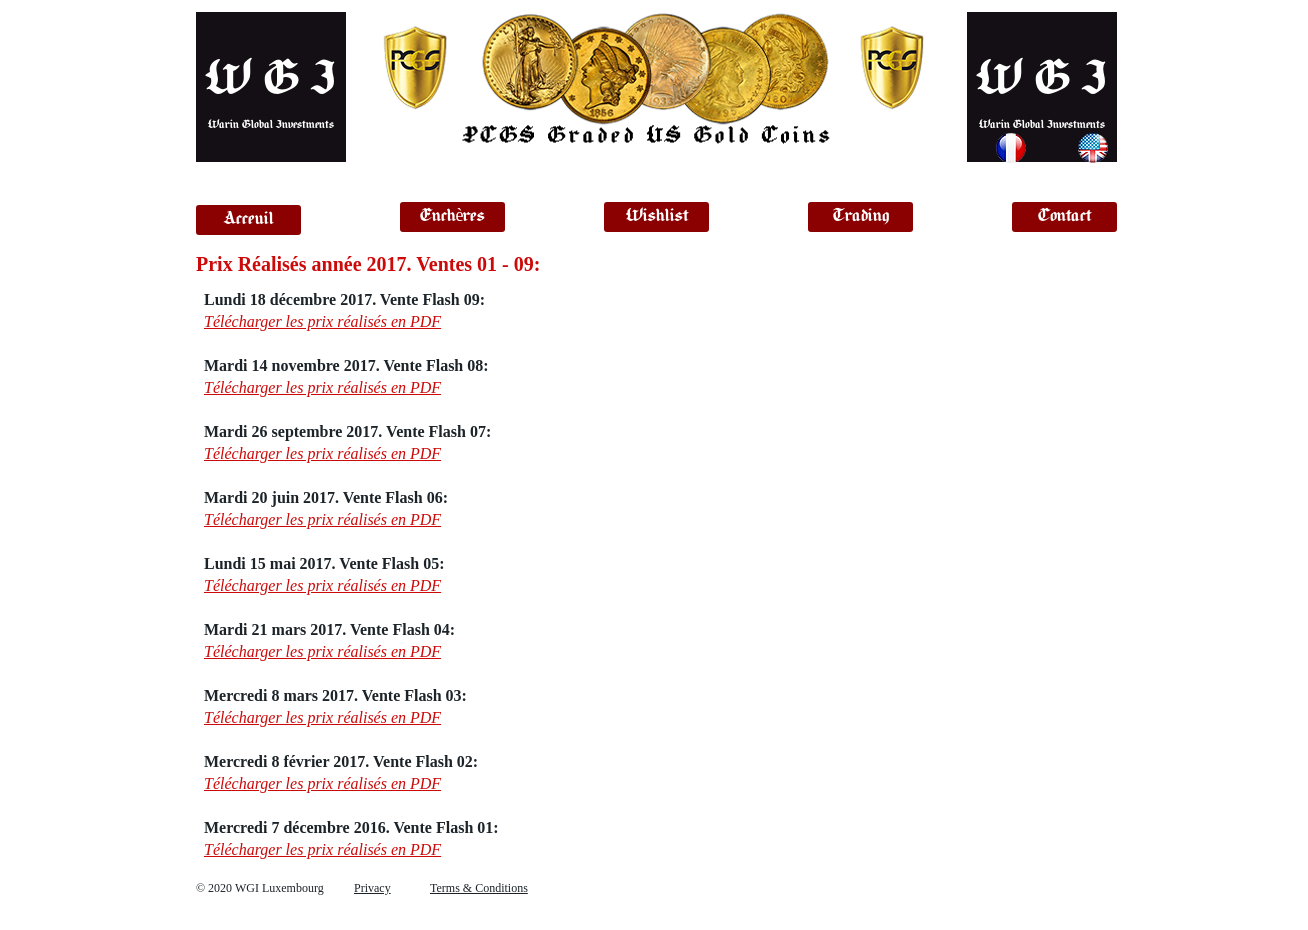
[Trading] (860, 217)
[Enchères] (452, 217)
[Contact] (1064, 217)
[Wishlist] (656, 217)
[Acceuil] (248, 220)
